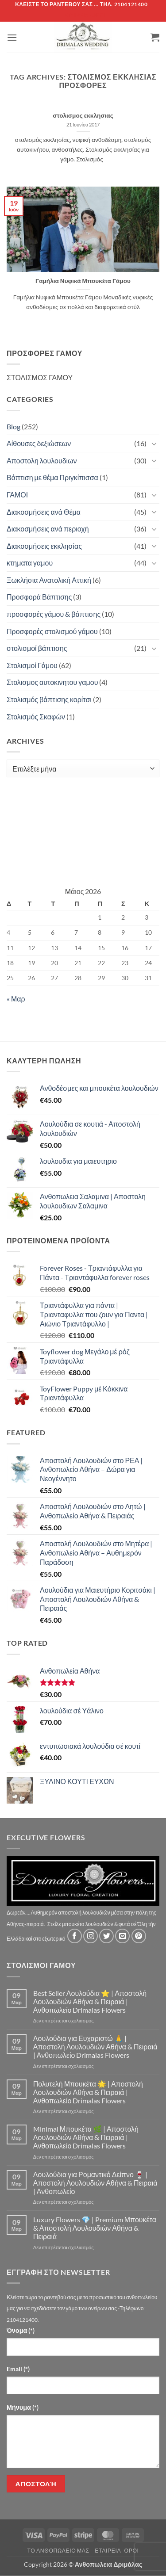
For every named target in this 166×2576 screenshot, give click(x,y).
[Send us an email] (122, 1936)
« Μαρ (16, 998)
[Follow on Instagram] (90, 1936)
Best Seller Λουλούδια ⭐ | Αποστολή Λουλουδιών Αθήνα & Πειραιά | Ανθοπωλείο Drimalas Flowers (90, 2001)
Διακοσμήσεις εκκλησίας (44, 546)
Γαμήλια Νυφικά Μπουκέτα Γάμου (83, 280)
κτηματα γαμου (30, 562)
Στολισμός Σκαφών (36, 716)
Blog (13, 426)
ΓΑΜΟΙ (17, 494)
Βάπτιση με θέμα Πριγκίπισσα (52, 477)
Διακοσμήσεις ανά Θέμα (44, 512)
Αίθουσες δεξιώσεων (39, 443)
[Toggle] (154, 443)
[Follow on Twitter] (106, 1936)
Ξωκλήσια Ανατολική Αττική (49, 580)
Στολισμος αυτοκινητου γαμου (52, 682)
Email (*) (18, 2369)
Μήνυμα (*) (23, 2407)
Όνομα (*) (21, 2330)
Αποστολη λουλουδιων (42, 460)
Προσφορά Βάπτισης (39, 596)
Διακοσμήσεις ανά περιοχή (48, 528)
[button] (12, 37)
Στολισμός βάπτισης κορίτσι (49, 699)
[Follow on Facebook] (74, 1936)
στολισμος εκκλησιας (83, 115)
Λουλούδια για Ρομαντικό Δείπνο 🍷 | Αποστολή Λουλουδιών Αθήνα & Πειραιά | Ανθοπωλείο (95, 2182)
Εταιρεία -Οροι (117, 2550)
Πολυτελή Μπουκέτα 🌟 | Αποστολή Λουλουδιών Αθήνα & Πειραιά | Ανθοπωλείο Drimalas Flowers (88, 2092)
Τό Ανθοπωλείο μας (58, 2550)
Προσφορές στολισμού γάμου (52, 631)
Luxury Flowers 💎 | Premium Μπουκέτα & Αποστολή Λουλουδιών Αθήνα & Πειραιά (94, 2227)
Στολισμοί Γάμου (32, 665)
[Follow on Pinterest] (138, 1936)
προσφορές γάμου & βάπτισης (53, 614)
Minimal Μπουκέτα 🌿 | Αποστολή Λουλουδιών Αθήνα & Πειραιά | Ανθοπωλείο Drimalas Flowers (86, 2137)
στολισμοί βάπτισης (37, 648)
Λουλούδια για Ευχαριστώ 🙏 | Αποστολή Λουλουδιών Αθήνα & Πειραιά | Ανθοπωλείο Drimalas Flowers (95, 2046)
